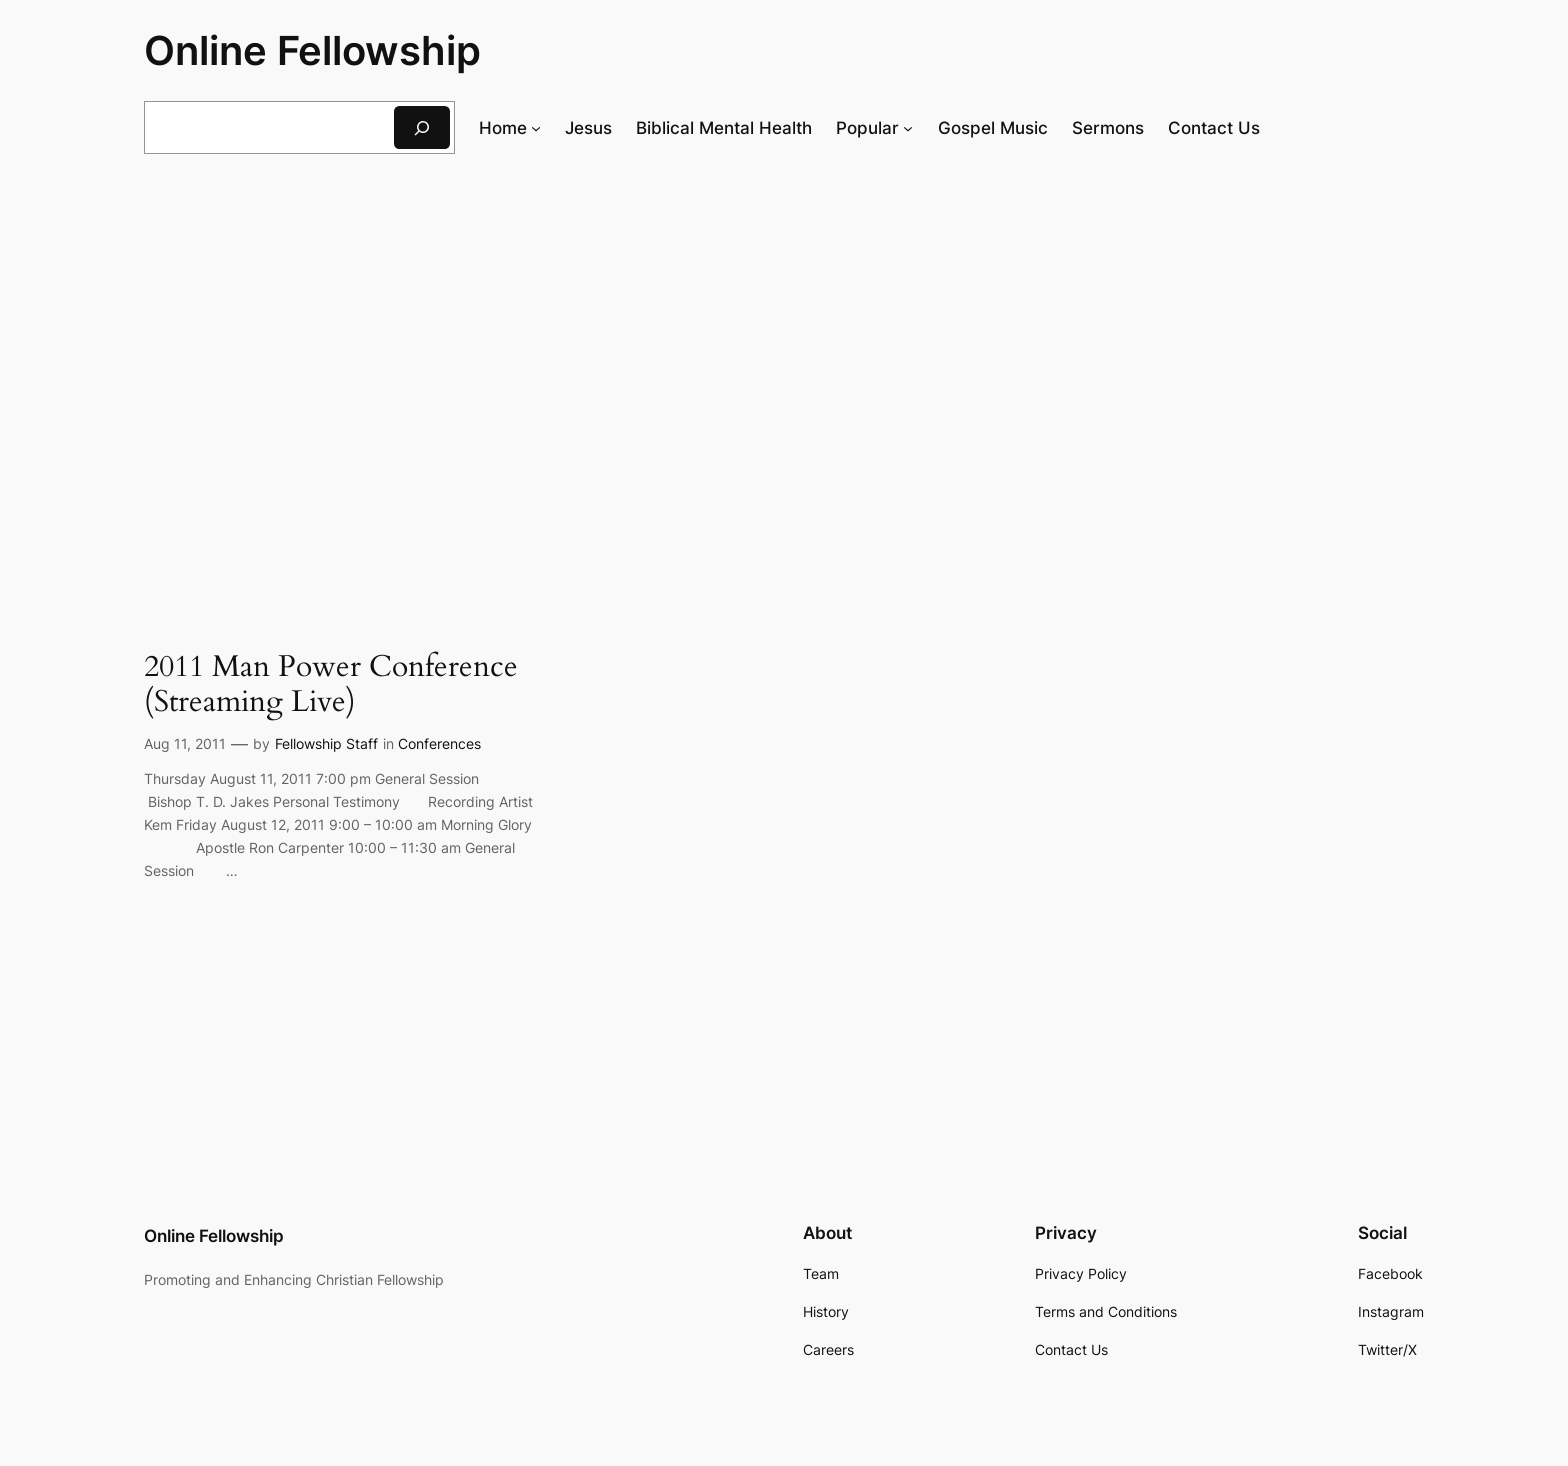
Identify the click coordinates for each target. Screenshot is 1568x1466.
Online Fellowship (312, 50)
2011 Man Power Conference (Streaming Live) (331, 685)
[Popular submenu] (908, 128)
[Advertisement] (784, 333)
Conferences (439, 743)
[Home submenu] (536, 128)
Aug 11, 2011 (185, 743)
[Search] (422, 127)
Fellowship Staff (326, 743)
